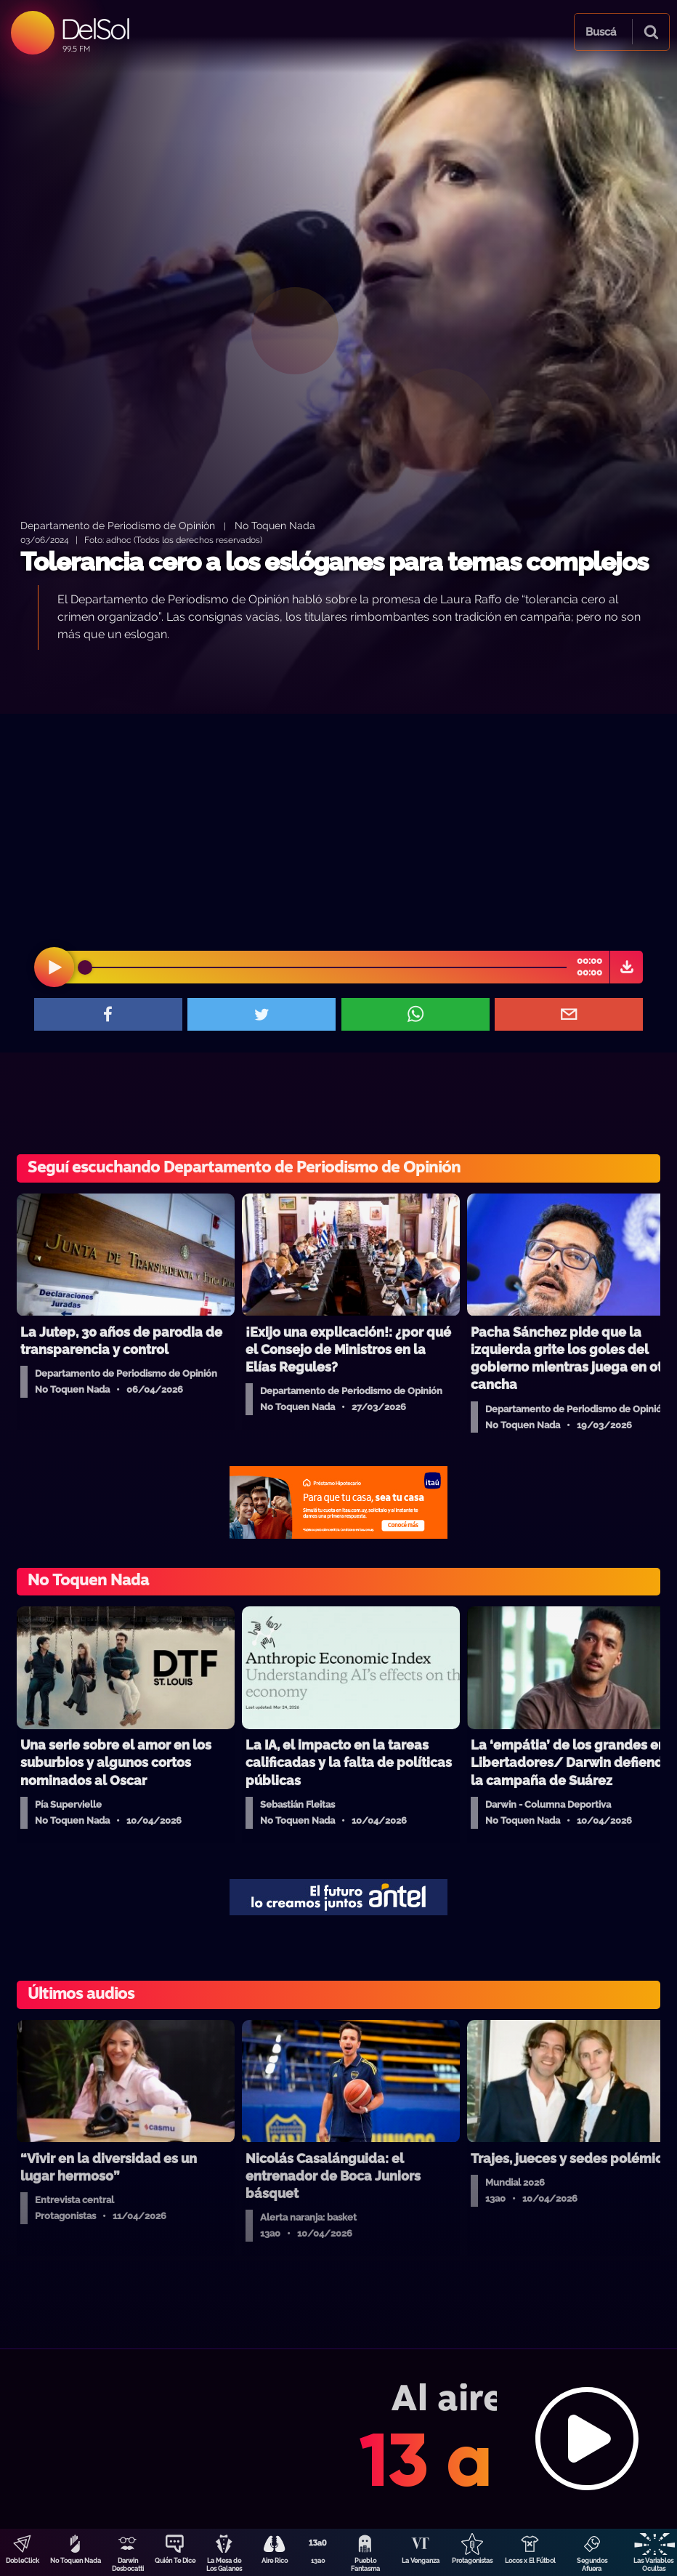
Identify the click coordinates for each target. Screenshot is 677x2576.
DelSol (94, 29)
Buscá (600, 32)
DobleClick (22, 2560)
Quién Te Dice (175, 2560)
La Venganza (420, 2560)
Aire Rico (275, 2560)
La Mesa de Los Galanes (224, 2564)
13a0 (318, 2560)
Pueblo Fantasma (365, 2564)
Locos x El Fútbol (530, 2560)
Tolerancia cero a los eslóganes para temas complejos (334, 561)
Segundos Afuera (592, 2564)
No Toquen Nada (75, 2560)
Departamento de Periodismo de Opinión (117, 525)
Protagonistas (472, 2560)
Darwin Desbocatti (128, 2564)
